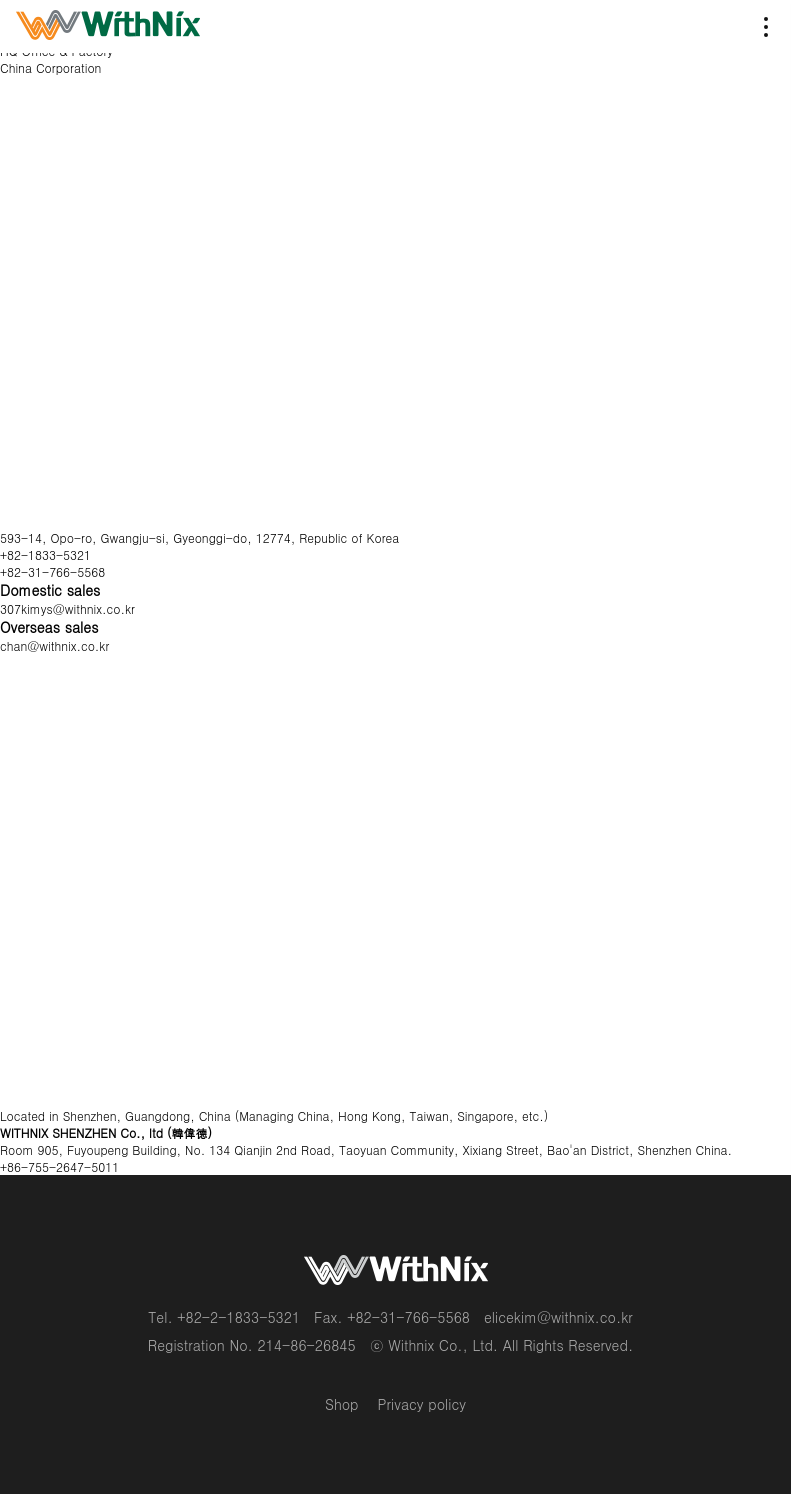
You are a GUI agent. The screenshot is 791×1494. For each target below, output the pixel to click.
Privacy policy (422, 1404)
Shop (342, 1404)
